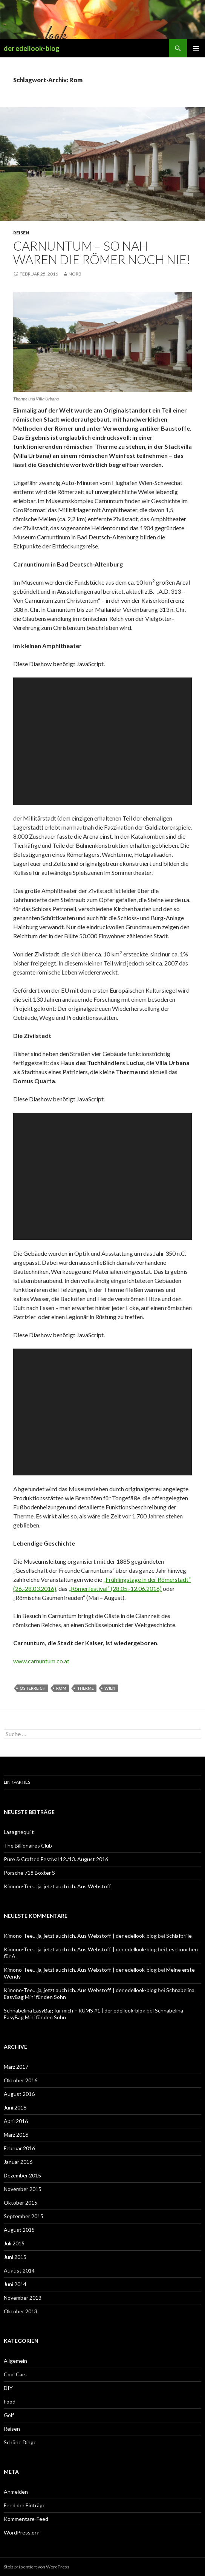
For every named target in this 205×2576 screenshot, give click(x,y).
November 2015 (22, 2189)
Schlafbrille (179, 1935)
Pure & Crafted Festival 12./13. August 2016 (56, 1859)
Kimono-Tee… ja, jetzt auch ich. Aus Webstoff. (58, 1886)
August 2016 (19, 2094)
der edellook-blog (32, 48)
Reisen (21, 233)
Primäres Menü (196, 48)
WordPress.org (22, 2532)
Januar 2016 (18, 2162)
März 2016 (16, 2134)
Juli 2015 (14, 2243)
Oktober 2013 (20, 2311)
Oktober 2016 (20, 2080)
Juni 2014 (15, 2284)
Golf (9, 2415)
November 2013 (22, 2297)
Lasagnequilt (19, 1832)
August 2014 (19, 2270)
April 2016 (16, 2121)
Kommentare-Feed (26, 2519)
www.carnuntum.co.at (41, 1660)
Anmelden (16, 2491)
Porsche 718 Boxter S (29, 1872)
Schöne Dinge (20, 2442)
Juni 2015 (15, 2257)
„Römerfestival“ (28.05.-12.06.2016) (115, 1588)
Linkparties (17, 1782)
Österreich (33, 1688)
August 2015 (19, 2229)
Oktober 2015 (20, 2202)
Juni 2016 (15, 2107)
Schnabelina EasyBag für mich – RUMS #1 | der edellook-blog (74, 2010)
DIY (8, 2388)
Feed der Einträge (25, 2505)
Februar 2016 (19, 2148)
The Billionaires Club (28, 1845)
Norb (75, 274)
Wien (109, 1688)
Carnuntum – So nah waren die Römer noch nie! (102, 252)
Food (9, 2401)
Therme (85, 1688)
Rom (61, 1688)
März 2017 (16, 2066)
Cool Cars (15, 2374)
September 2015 (23, 2216)
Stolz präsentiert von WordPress (36, 2567)
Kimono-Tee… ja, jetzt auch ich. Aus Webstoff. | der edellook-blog (80, 1935)
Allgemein (15, 2360)
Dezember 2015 (22, 2175)
